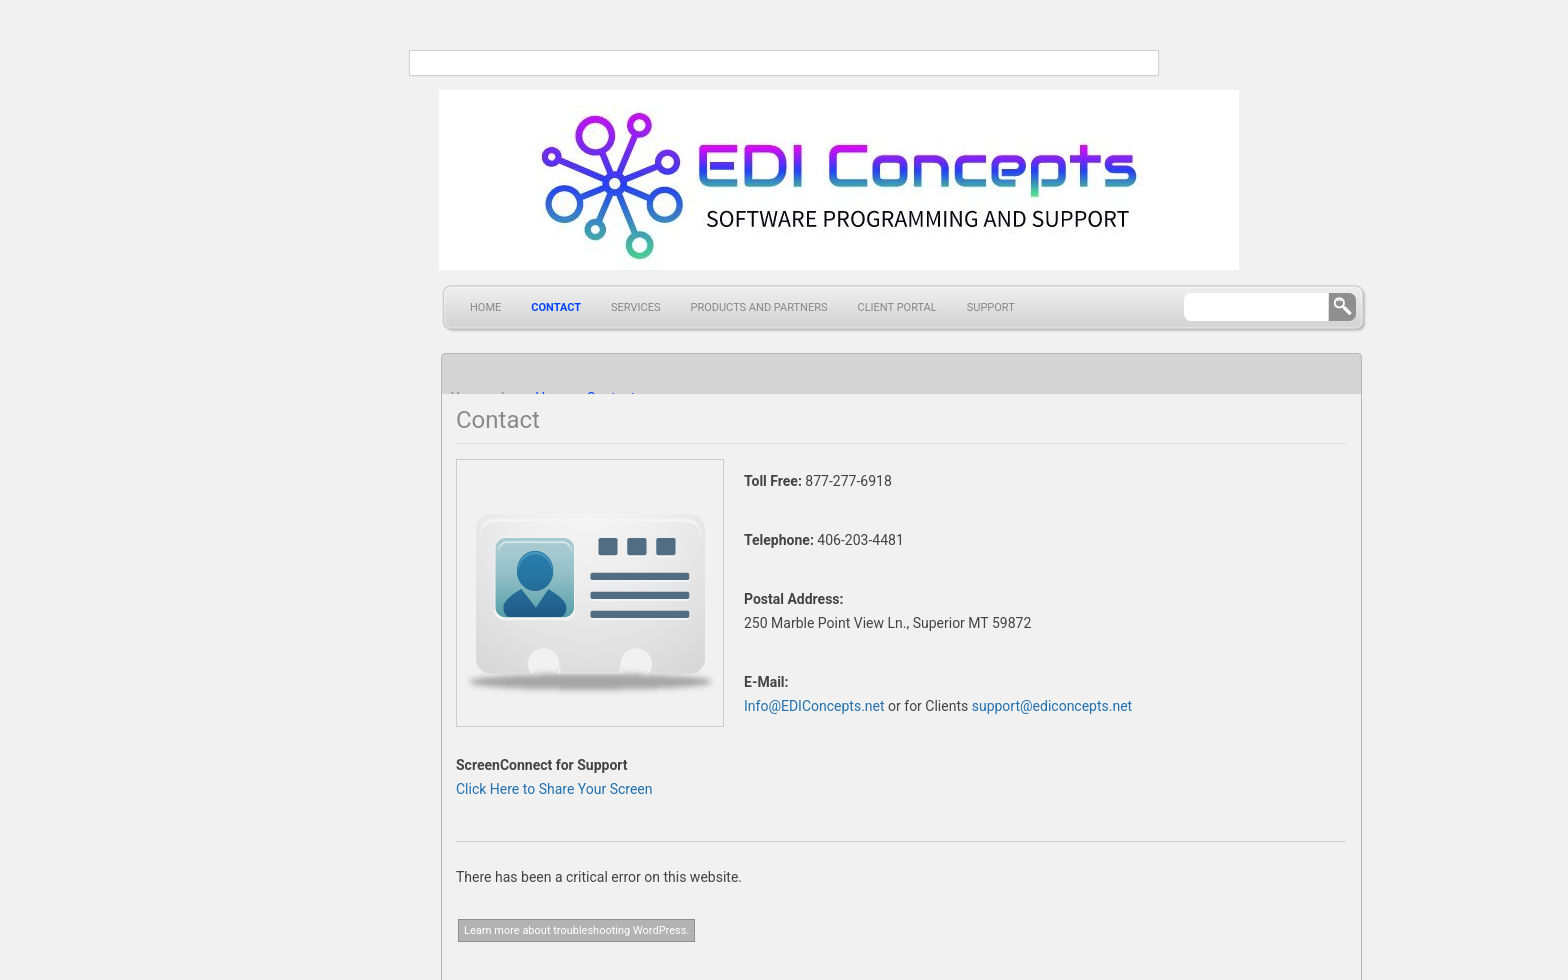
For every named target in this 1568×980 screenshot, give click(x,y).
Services (635, 307)
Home (485, 307)
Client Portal (897, 307)
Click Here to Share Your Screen (554, 789)
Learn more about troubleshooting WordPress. (576, 930)
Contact (556, 307)
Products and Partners (758, 307)
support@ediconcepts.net (1052, 706)
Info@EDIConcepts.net (814, 706)
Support (991, 307)
